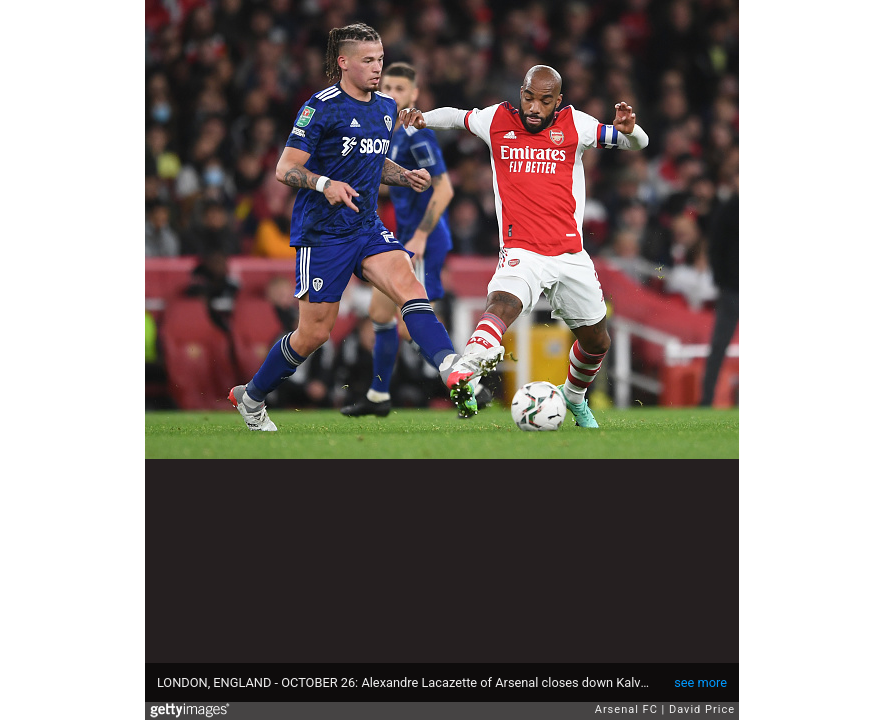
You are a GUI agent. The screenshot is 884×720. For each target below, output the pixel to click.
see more (700, 682)
